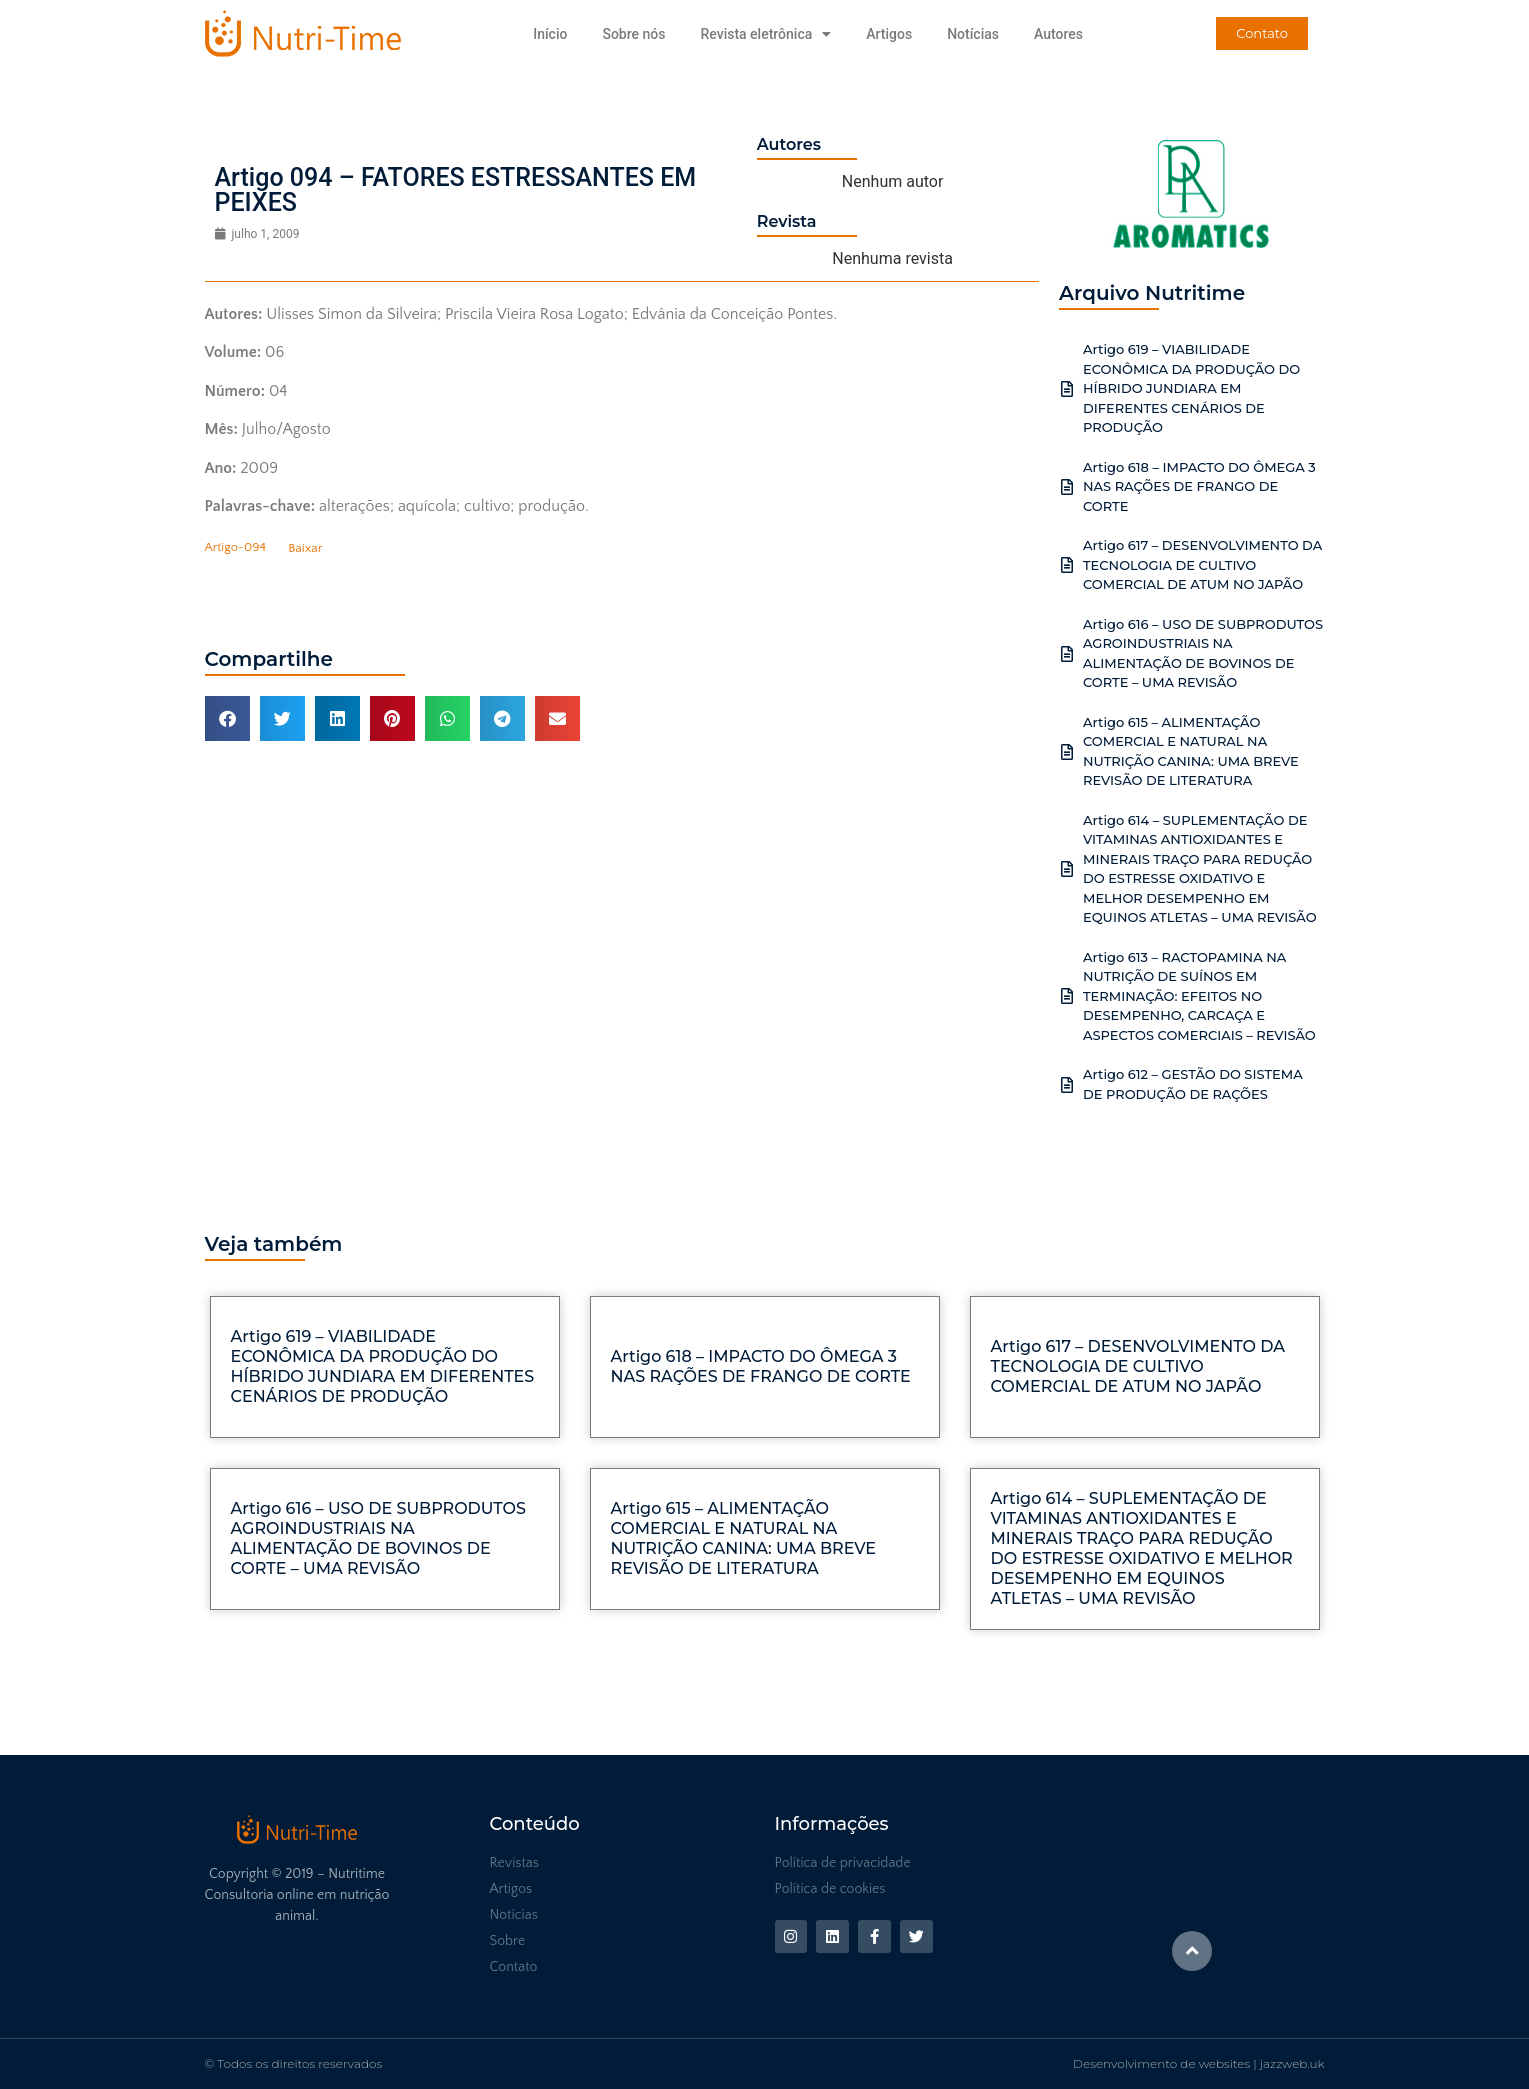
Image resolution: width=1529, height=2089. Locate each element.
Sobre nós (633, 34)
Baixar (305, 548)
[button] (227, 718)
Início (550, 34)
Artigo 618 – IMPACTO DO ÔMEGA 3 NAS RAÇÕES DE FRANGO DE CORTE (1199, 486)
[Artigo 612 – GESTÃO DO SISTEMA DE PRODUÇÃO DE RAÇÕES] (1067, 1085)
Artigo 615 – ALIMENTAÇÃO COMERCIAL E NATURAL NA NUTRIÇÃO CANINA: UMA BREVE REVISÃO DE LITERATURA (744, 1538)
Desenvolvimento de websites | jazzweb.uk (1198, 2063)
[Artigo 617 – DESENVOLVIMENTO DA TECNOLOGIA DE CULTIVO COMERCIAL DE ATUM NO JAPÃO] (1067, 565)
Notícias (973, 34)
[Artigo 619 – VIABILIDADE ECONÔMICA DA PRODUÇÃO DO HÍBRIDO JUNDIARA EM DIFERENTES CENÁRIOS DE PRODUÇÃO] (1067, 389)
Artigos (889, 34)
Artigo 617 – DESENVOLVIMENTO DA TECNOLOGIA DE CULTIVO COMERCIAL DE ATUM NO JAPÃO (1202, 564)
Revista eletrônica (765, 34)
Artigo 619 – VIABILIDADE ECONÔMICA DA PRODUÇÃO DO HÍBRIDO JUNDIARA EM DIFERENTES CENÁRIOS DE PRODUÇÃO (1191, 388)
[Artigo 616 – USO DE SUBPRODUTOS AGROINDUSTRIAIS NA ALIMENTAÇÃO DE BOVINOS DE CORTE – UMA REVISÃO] (1067, 654)
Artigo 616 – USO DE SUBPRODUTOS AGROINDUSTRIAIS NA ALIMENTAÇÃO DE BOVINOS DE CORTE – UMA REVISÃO (378, 1538)
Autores (1058, 34)
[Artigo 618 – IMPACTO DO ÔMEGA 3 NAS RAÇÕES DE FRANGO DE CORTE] (1067, 487)
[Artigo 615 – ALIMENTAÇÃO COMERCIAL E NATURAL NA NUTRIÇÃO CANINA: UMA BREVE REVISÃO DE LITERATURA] (1067, 752)
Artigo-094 (235, 548)
